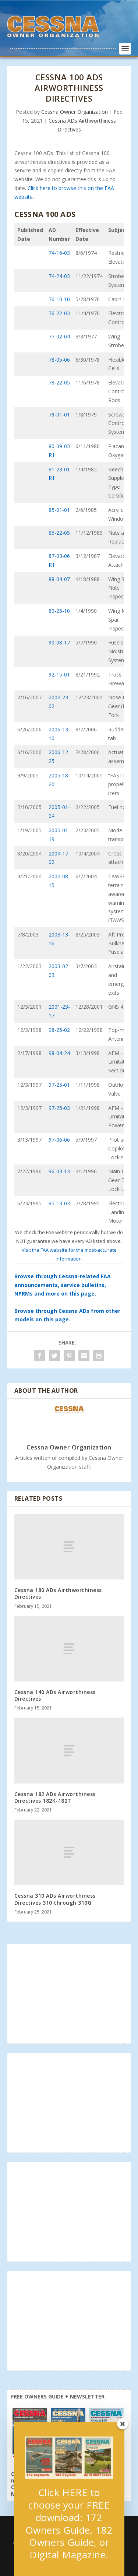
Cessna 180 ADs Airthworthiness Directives (58, 1593)
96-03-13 (59, 1171)
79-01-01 (59, 414)
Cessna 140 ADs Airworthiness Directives (55, 1695)
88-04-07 (59, 579)
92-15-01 (59, 674)
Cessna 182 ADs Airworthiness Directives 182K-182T (55, 1797)
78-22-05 (59, 382)
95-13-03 (59, 1203)
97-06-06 (59, 1139)
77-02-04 (59, 336)
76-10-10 (59, 299)
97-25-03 (59, 1107)
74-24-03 (59, 276)
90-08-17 (59, 642)
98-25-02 (59, 1029)
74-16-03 (59, 252)
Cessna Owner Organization (74, 111)
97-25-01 (59, 1084)
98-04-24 (59, 1053)
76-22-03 (59, 313)
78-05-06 (59, 359)
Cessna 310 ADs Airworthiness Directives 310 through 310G (55, 1899)
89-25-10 (59, 610)
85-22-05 (59, 532)
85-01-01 (59, 509)
